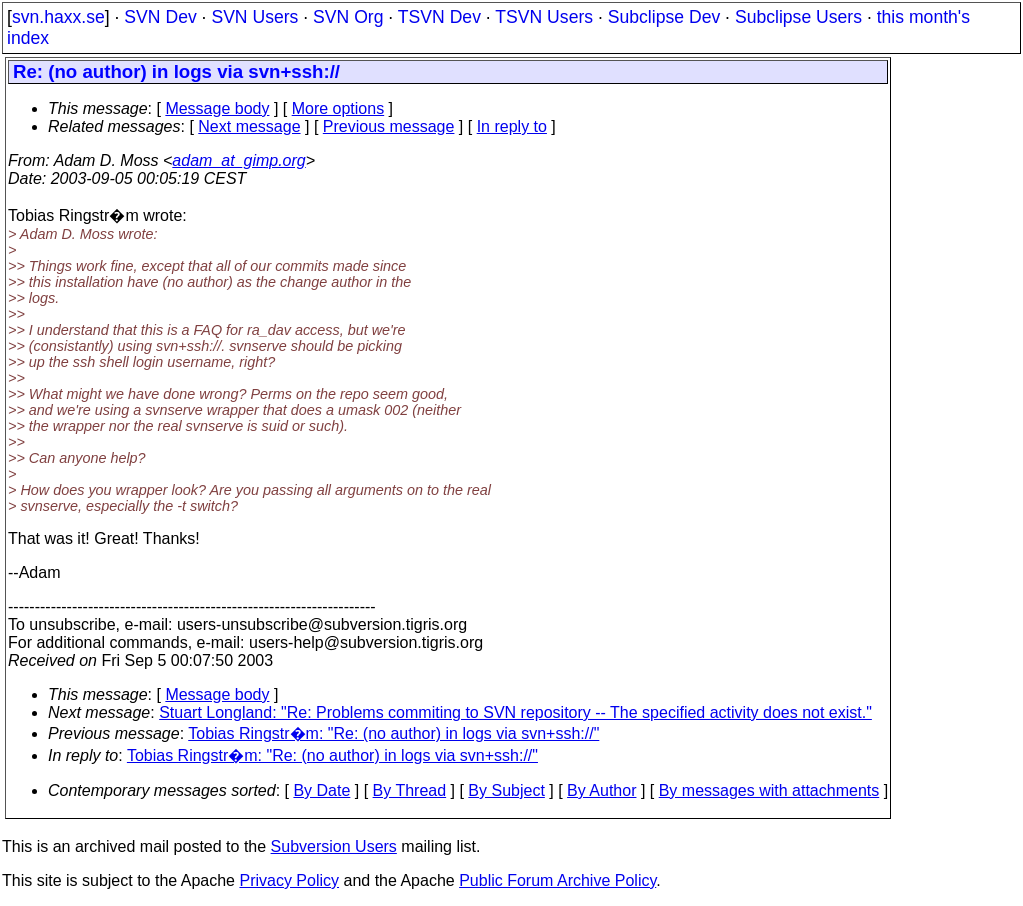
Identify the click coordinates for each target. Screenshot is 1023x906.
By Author (601, 790)
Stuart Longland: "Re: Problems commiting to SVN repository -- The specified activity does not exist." (515, 712)
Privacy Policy (289, 880)
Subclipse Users (798, 17)
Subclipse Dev (664, 17)
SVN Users (254, 17)
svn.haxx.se (58, 17)
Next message (249, 126)
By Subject (506, 790)
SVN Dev (160, 17)
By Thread (410, 790)
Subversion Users (334, 846)
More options (338, 108)
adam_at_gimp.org (238, 160)
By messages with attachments (769, 790)
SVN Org (348, 17)
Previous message (389, 126)
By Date (321, 790)
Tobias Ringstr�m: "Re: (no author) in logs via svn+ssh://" (393, 733)
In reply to (512, 126)
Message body (217, 108)
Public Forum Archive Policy (557, 880)
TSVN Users (544, 17)
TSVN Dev (439, 17)
